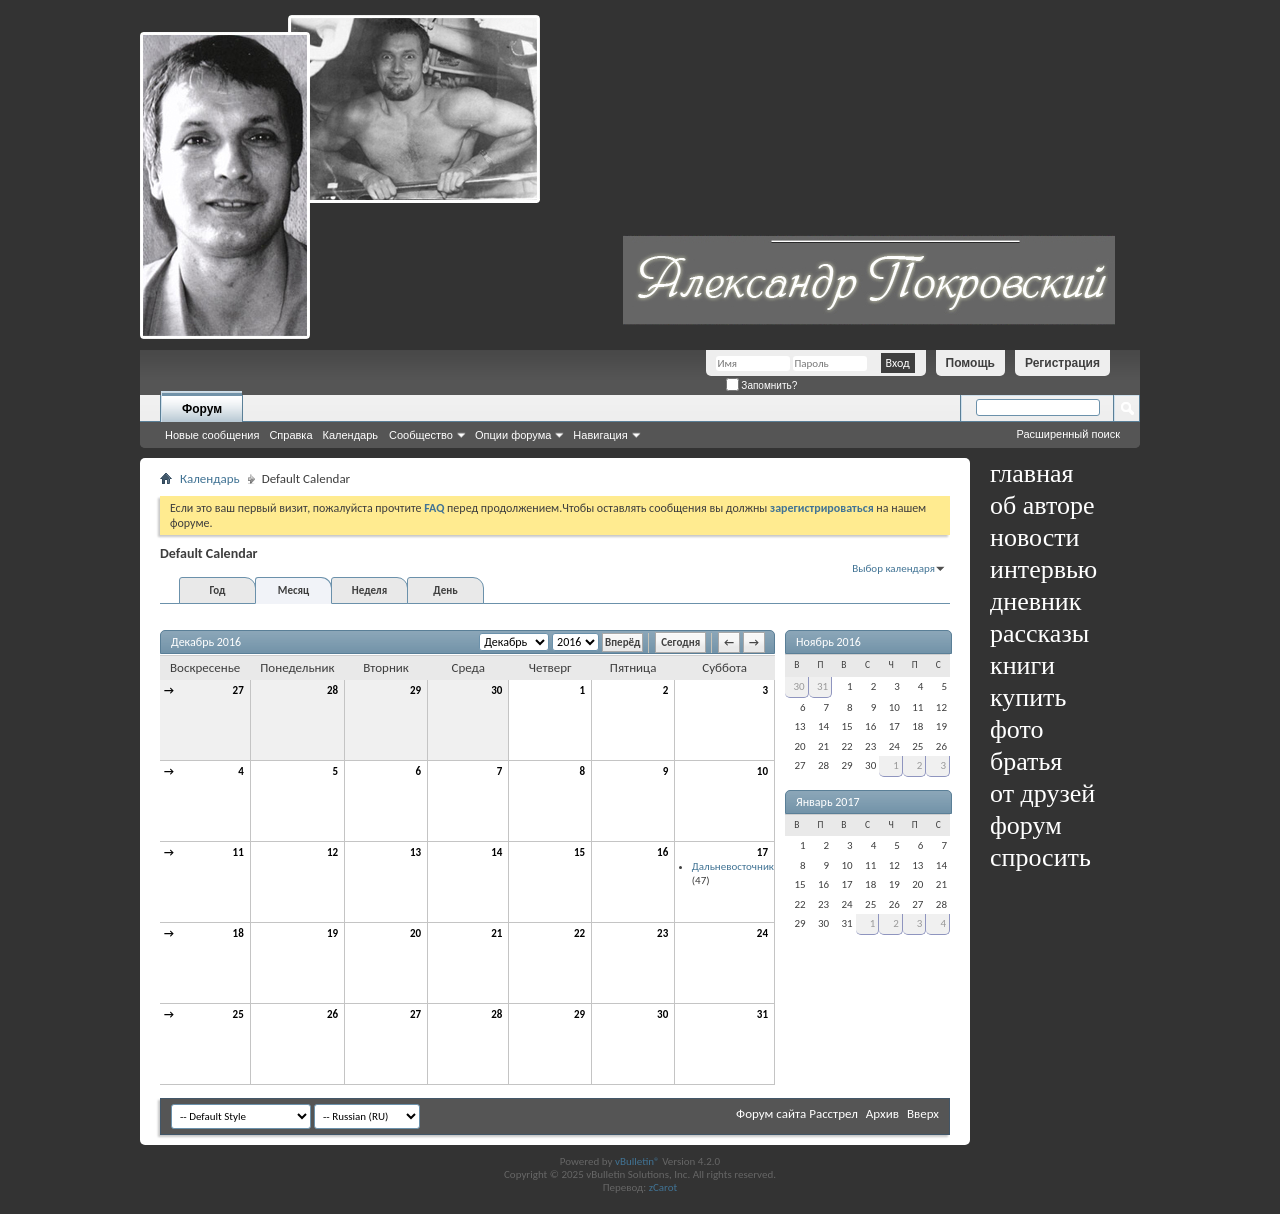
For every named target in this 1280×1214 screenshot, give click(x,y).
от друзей (1042, 793)
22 (579, 933)
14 (496, 852)
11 (238, 852)
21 (496, 933)
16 (662, 852)
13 (415, 852)
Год (217, 590)
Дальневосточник (733, 866)
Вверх (923, 1113)
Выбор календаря (893, 568)
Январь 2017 (828, 802)
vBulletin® (637, 1161)
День (445, 590)
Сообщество (421, 435)
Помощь (970, 363)
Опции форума (513, 435)
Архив (882, 1113)
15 (579, 852)
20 (415, 933)
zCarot (663, 1187)
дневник (1035, 601)
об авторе (1042, 505)
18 (238, 933)
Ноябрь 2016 (828, 642)
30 (496, 690)
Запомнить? (762, 385)
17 (762, 852)
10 (762, 771)
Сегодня (680, 642)
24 (762, 933)
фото (1017, 729)
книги (1022, 665)
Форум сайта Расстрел (797, 1113)
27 (238, 690)
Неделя (369, 590)
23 (662, 933)
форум (1026, 825)
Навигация (600, 435)
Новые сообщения (212, 435)
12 (332, 852)
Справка (290, 435)
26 (332, 1014)
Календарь (351, 435)
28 (332, 690)
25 (238, 1014)
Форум (202, 409)
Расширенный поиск (1068, 434)
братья (1026, 761)
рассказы (1039, 633)
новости (1034, 537)
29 (415, 690)
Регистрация (1062, 363)
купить (1028, 697)
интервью (1043, 569)
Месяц (293, 590)
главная (1032, 473)
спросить (1040, 857)
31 (762, 1014)
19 (332, 933)
